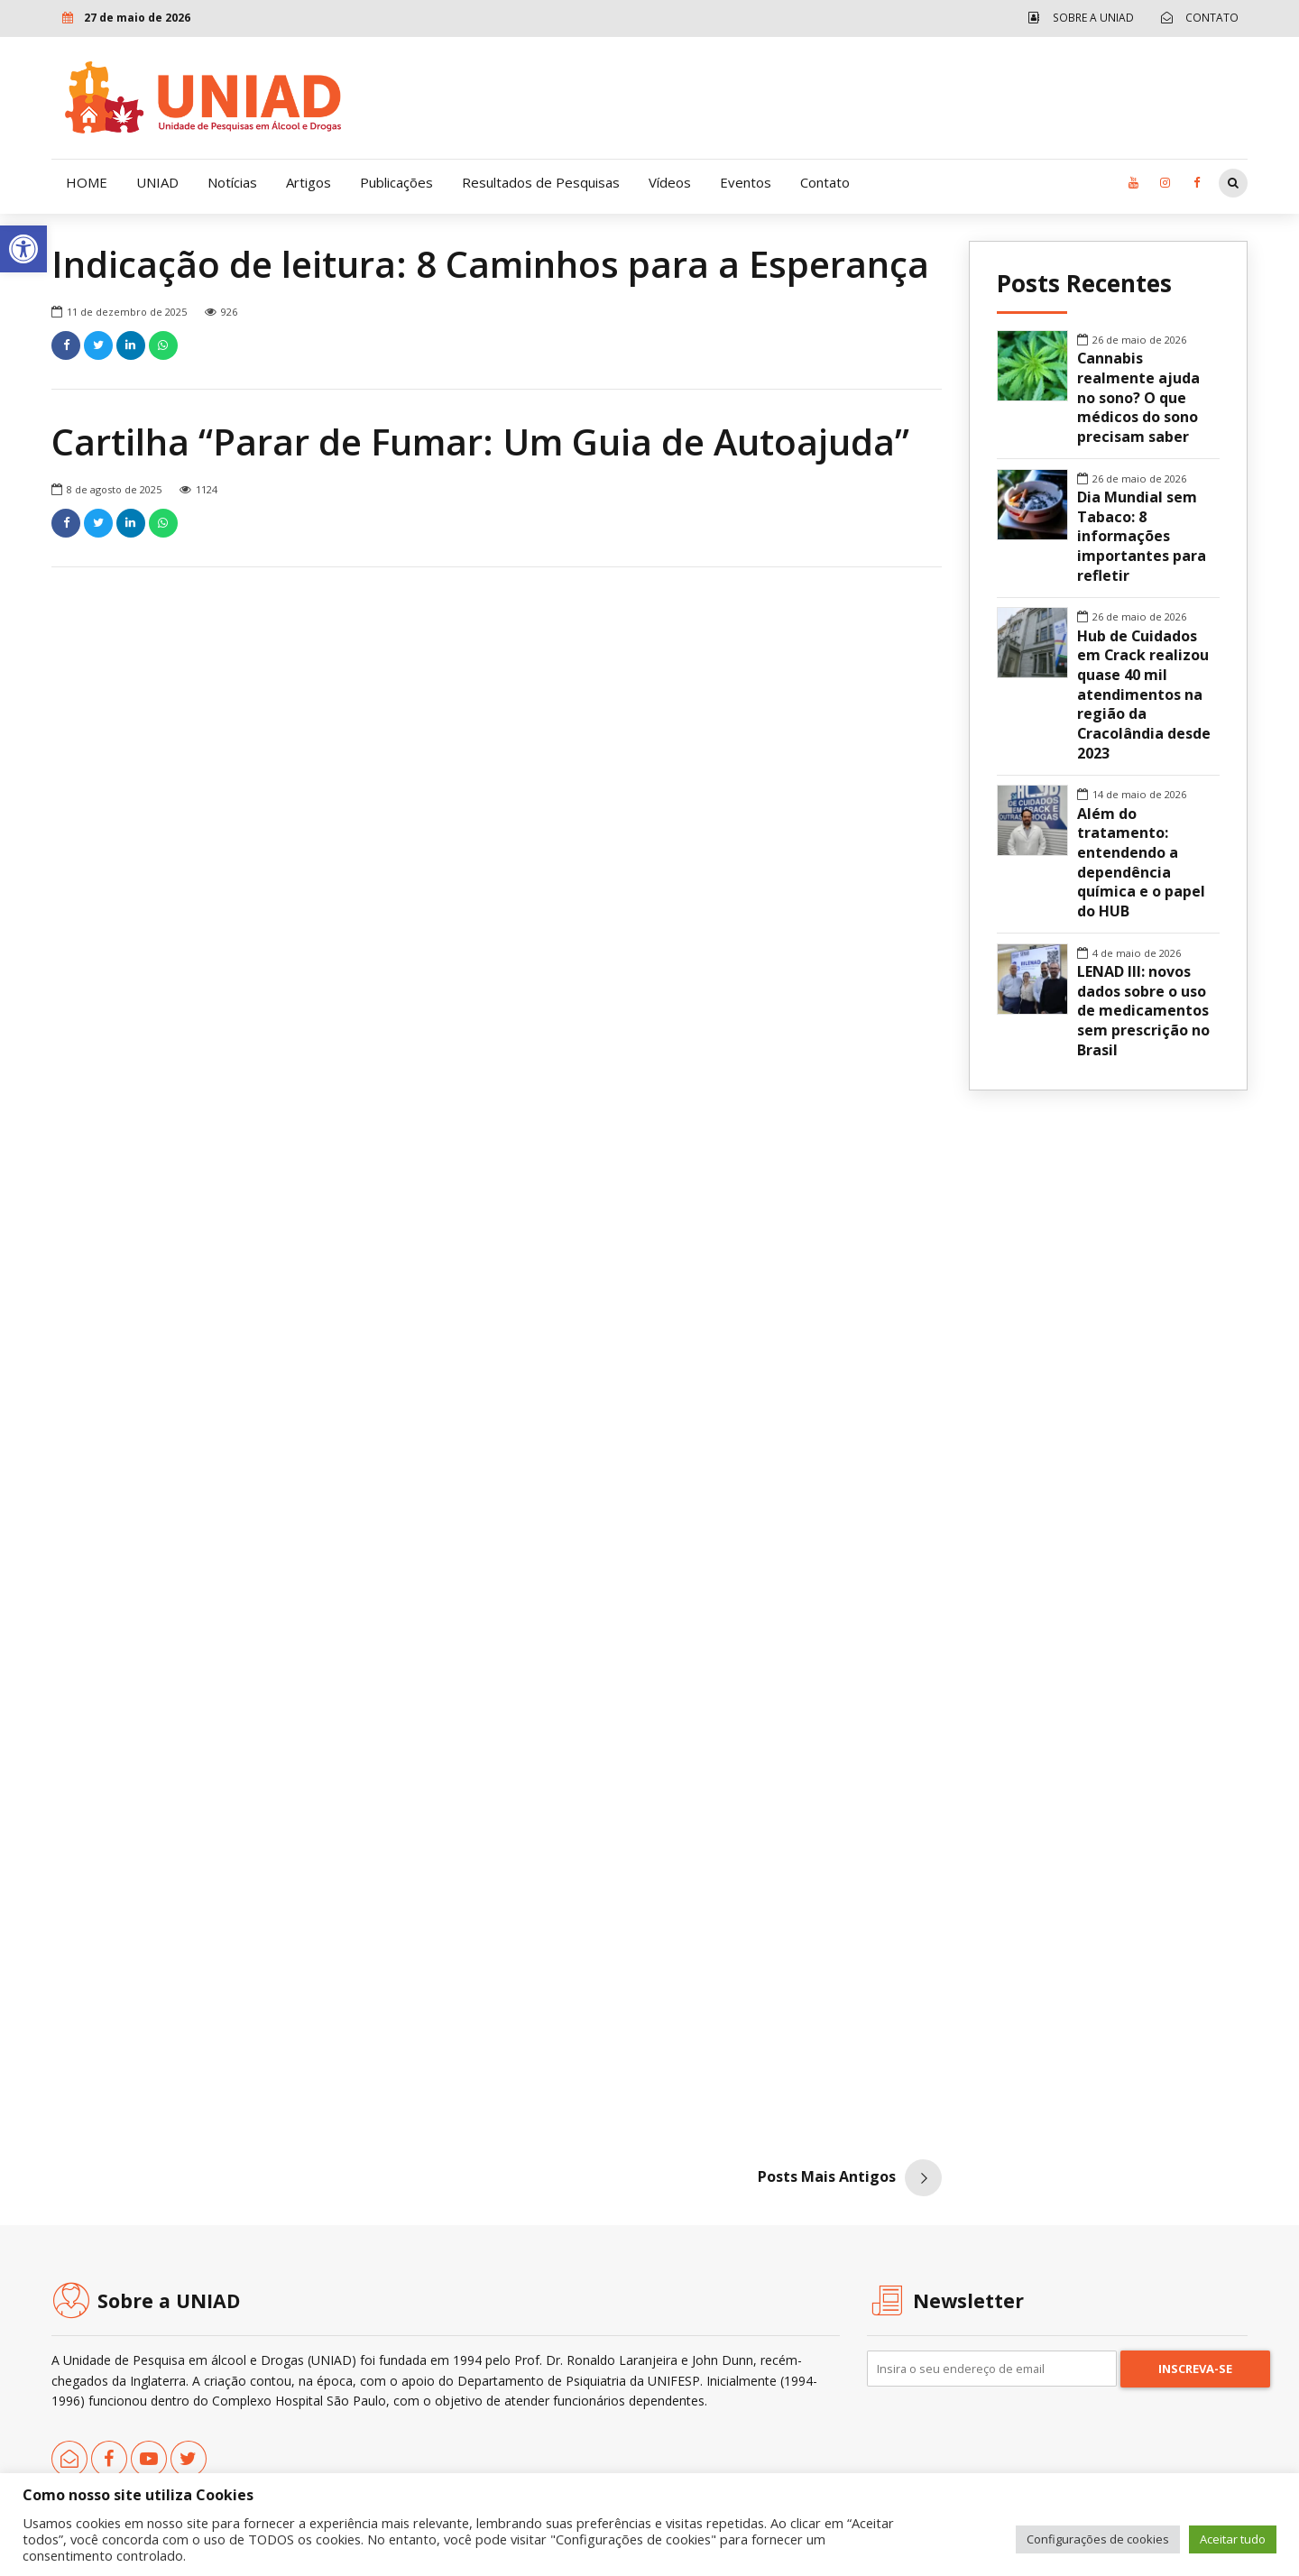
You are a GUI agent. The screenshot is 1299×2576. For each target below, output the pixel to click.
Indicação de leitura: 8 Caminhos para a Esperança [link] (490, 265)
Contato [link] (825, 182)
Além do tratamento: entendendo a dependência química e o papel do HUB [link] (1141, 863)
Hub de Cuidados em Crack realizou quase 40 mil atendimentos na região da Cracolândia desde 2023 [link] (1144, 695)
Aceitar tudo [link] (1233, 2539)
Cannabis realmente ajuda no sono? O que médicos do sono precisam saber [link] (1138, 397)
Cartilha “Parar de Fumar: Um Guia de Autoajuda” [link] (480, 442)
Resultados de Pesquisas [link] (541, 182)
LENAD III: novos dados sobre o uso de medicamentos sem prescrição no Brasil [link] (1143, 1011)
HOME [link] (86, 182)
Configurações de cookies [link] (1098, 2539)
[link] (23, 248)
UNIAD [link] (157, 182)
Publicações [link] (396, 182)
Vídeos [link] (670, 182)
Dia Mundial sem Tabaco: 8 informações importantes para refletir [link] (1141, 536)
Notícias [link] (232, 182)
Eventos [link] (745, 182)
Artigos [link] (308, 182)
